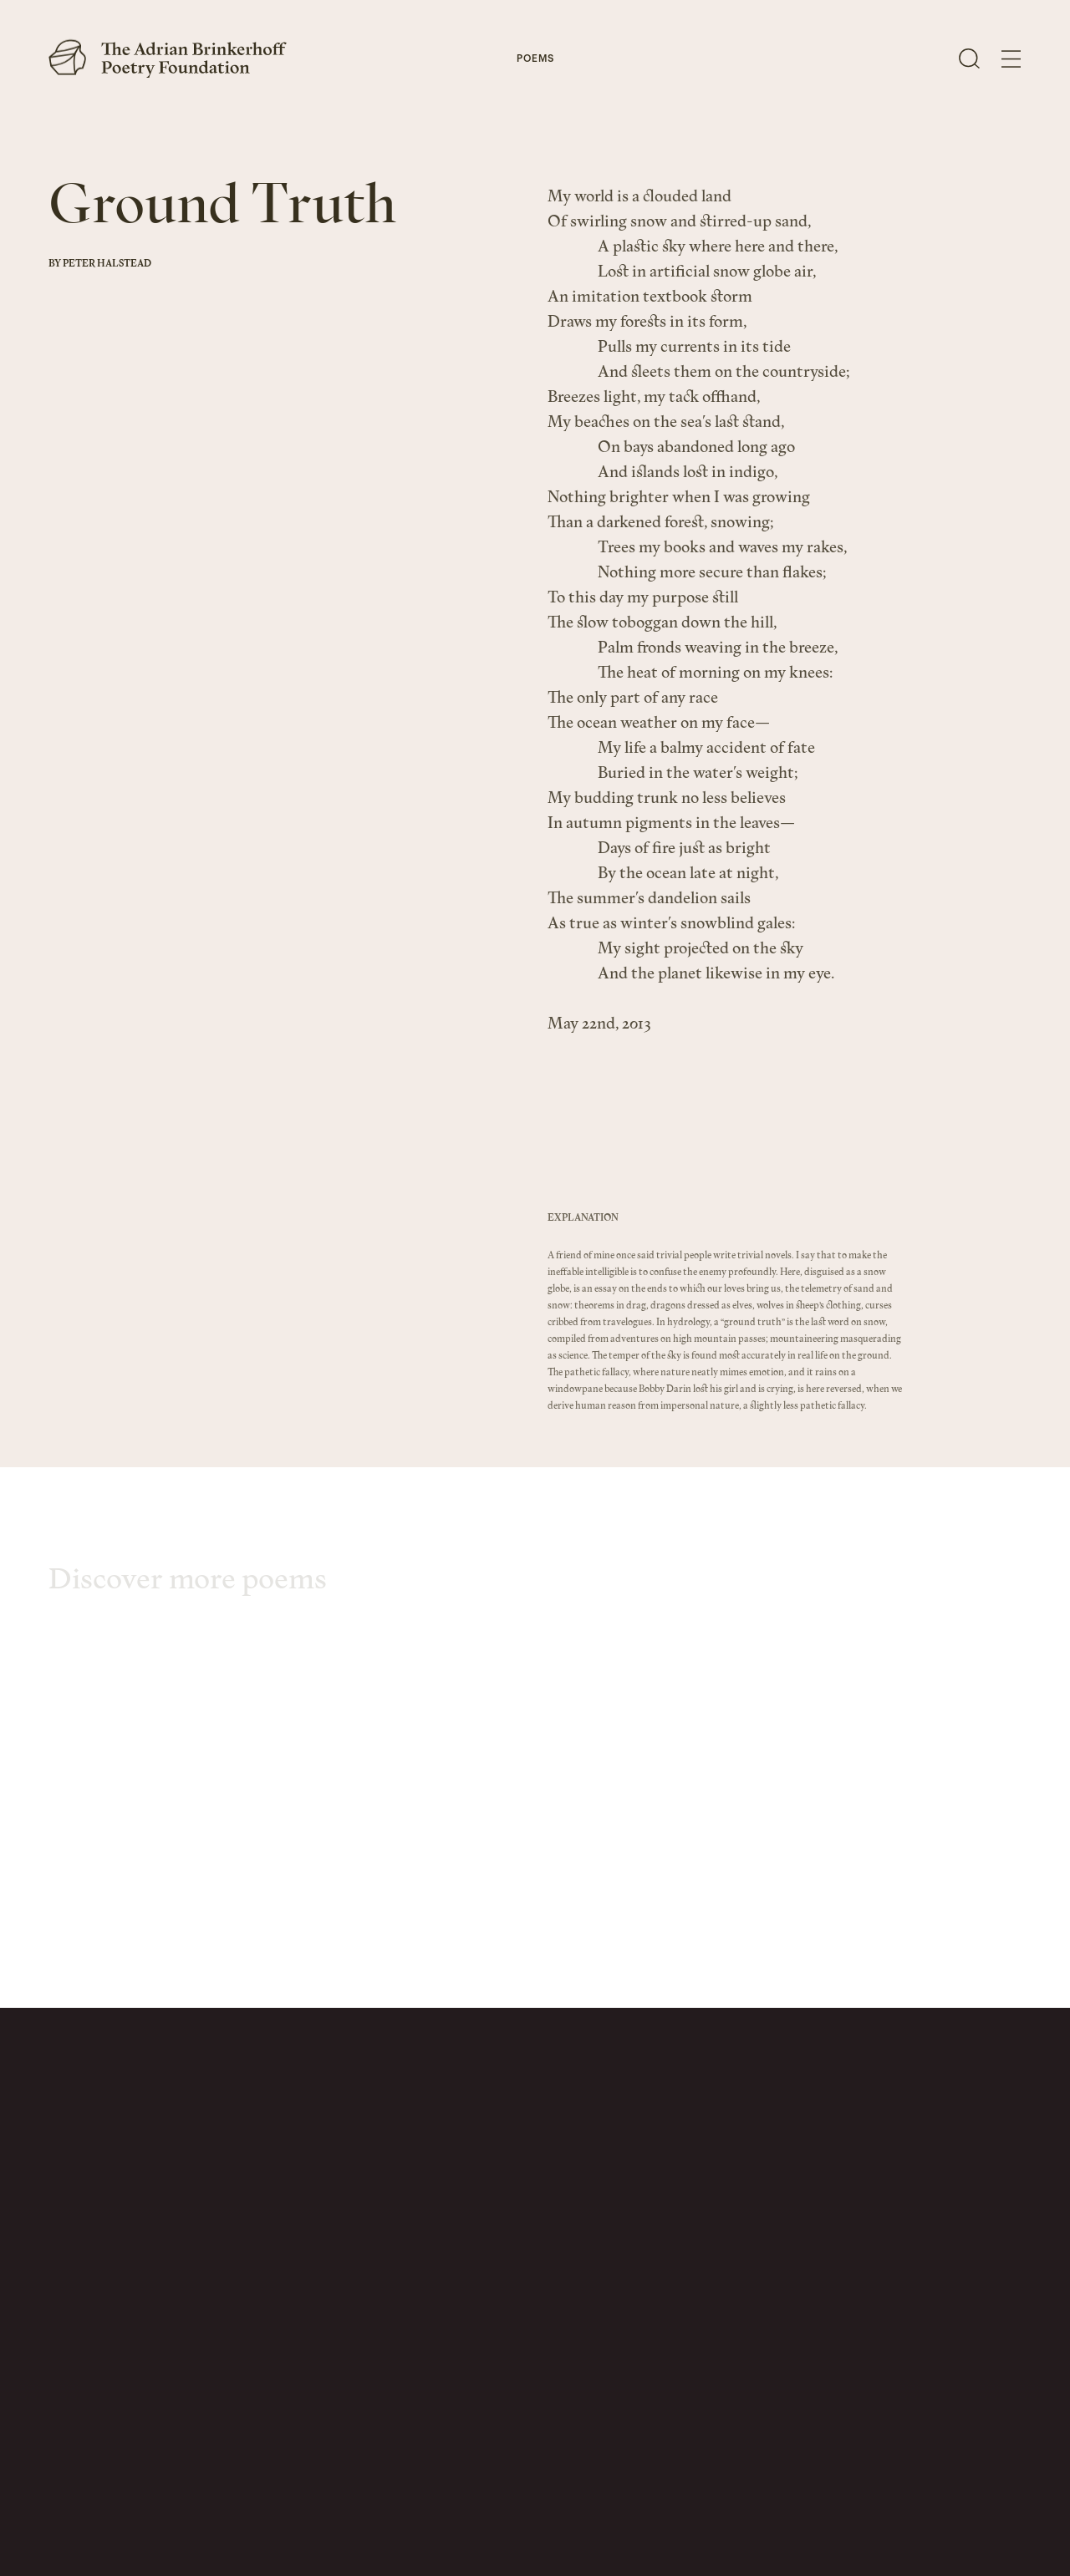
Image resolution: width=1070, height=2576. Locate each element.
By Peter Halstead (99, 264)
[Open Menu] (1011, 59)
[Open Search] (969, 58)
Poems (535, 60)
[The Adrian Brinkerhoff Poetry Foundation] (171, 58)
